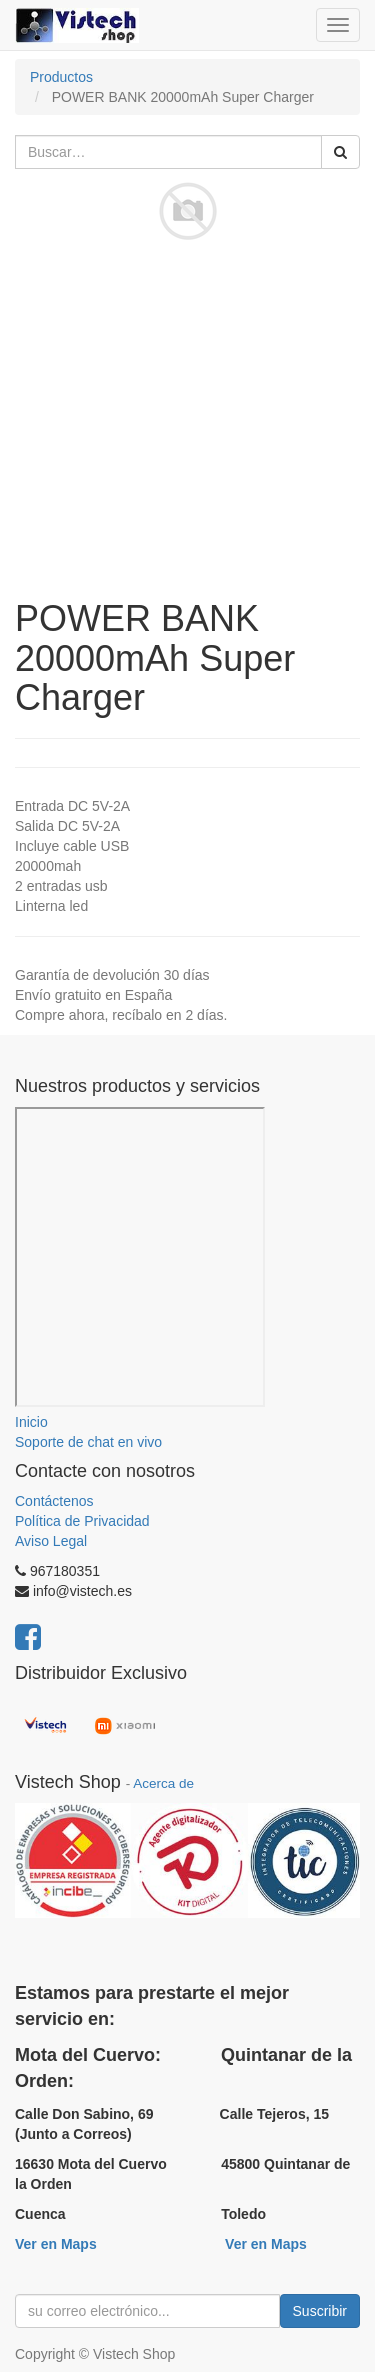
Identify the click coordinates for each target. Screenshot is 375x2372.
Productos (61, 77)
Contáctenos (54, 1501)
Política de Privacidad (82, 1521)
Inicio (31, 1422)
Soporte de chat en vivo (88, 1442)
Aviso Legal (51, 1541)
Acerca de (163, 1783)
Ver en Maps (56, 2244)
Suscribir (320, 2311)
